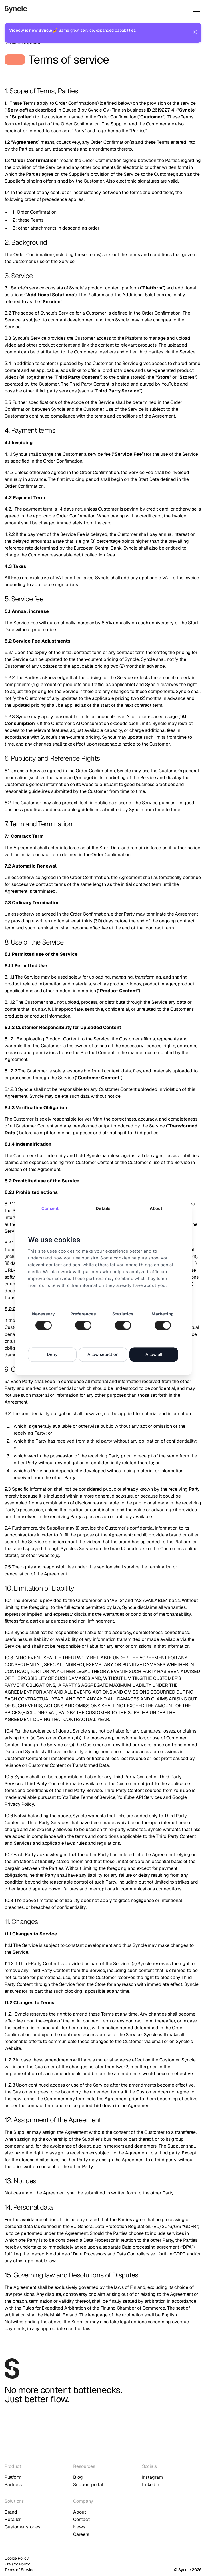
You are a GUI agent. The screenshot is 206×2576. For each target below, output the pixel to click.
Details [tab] (103, 1208)
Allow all (153, 1354)
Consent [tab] (50, 1208)
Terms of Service (20, 2569)
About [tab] (156, 1208)
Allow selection (103, 1354)
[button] (195, 9)
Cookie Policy (17, 2558)
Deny (52, 1354)
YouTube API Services (139, 1797)
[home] (37, 9)
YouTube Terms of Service (88, 1797)
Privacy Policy (17, 2564)
